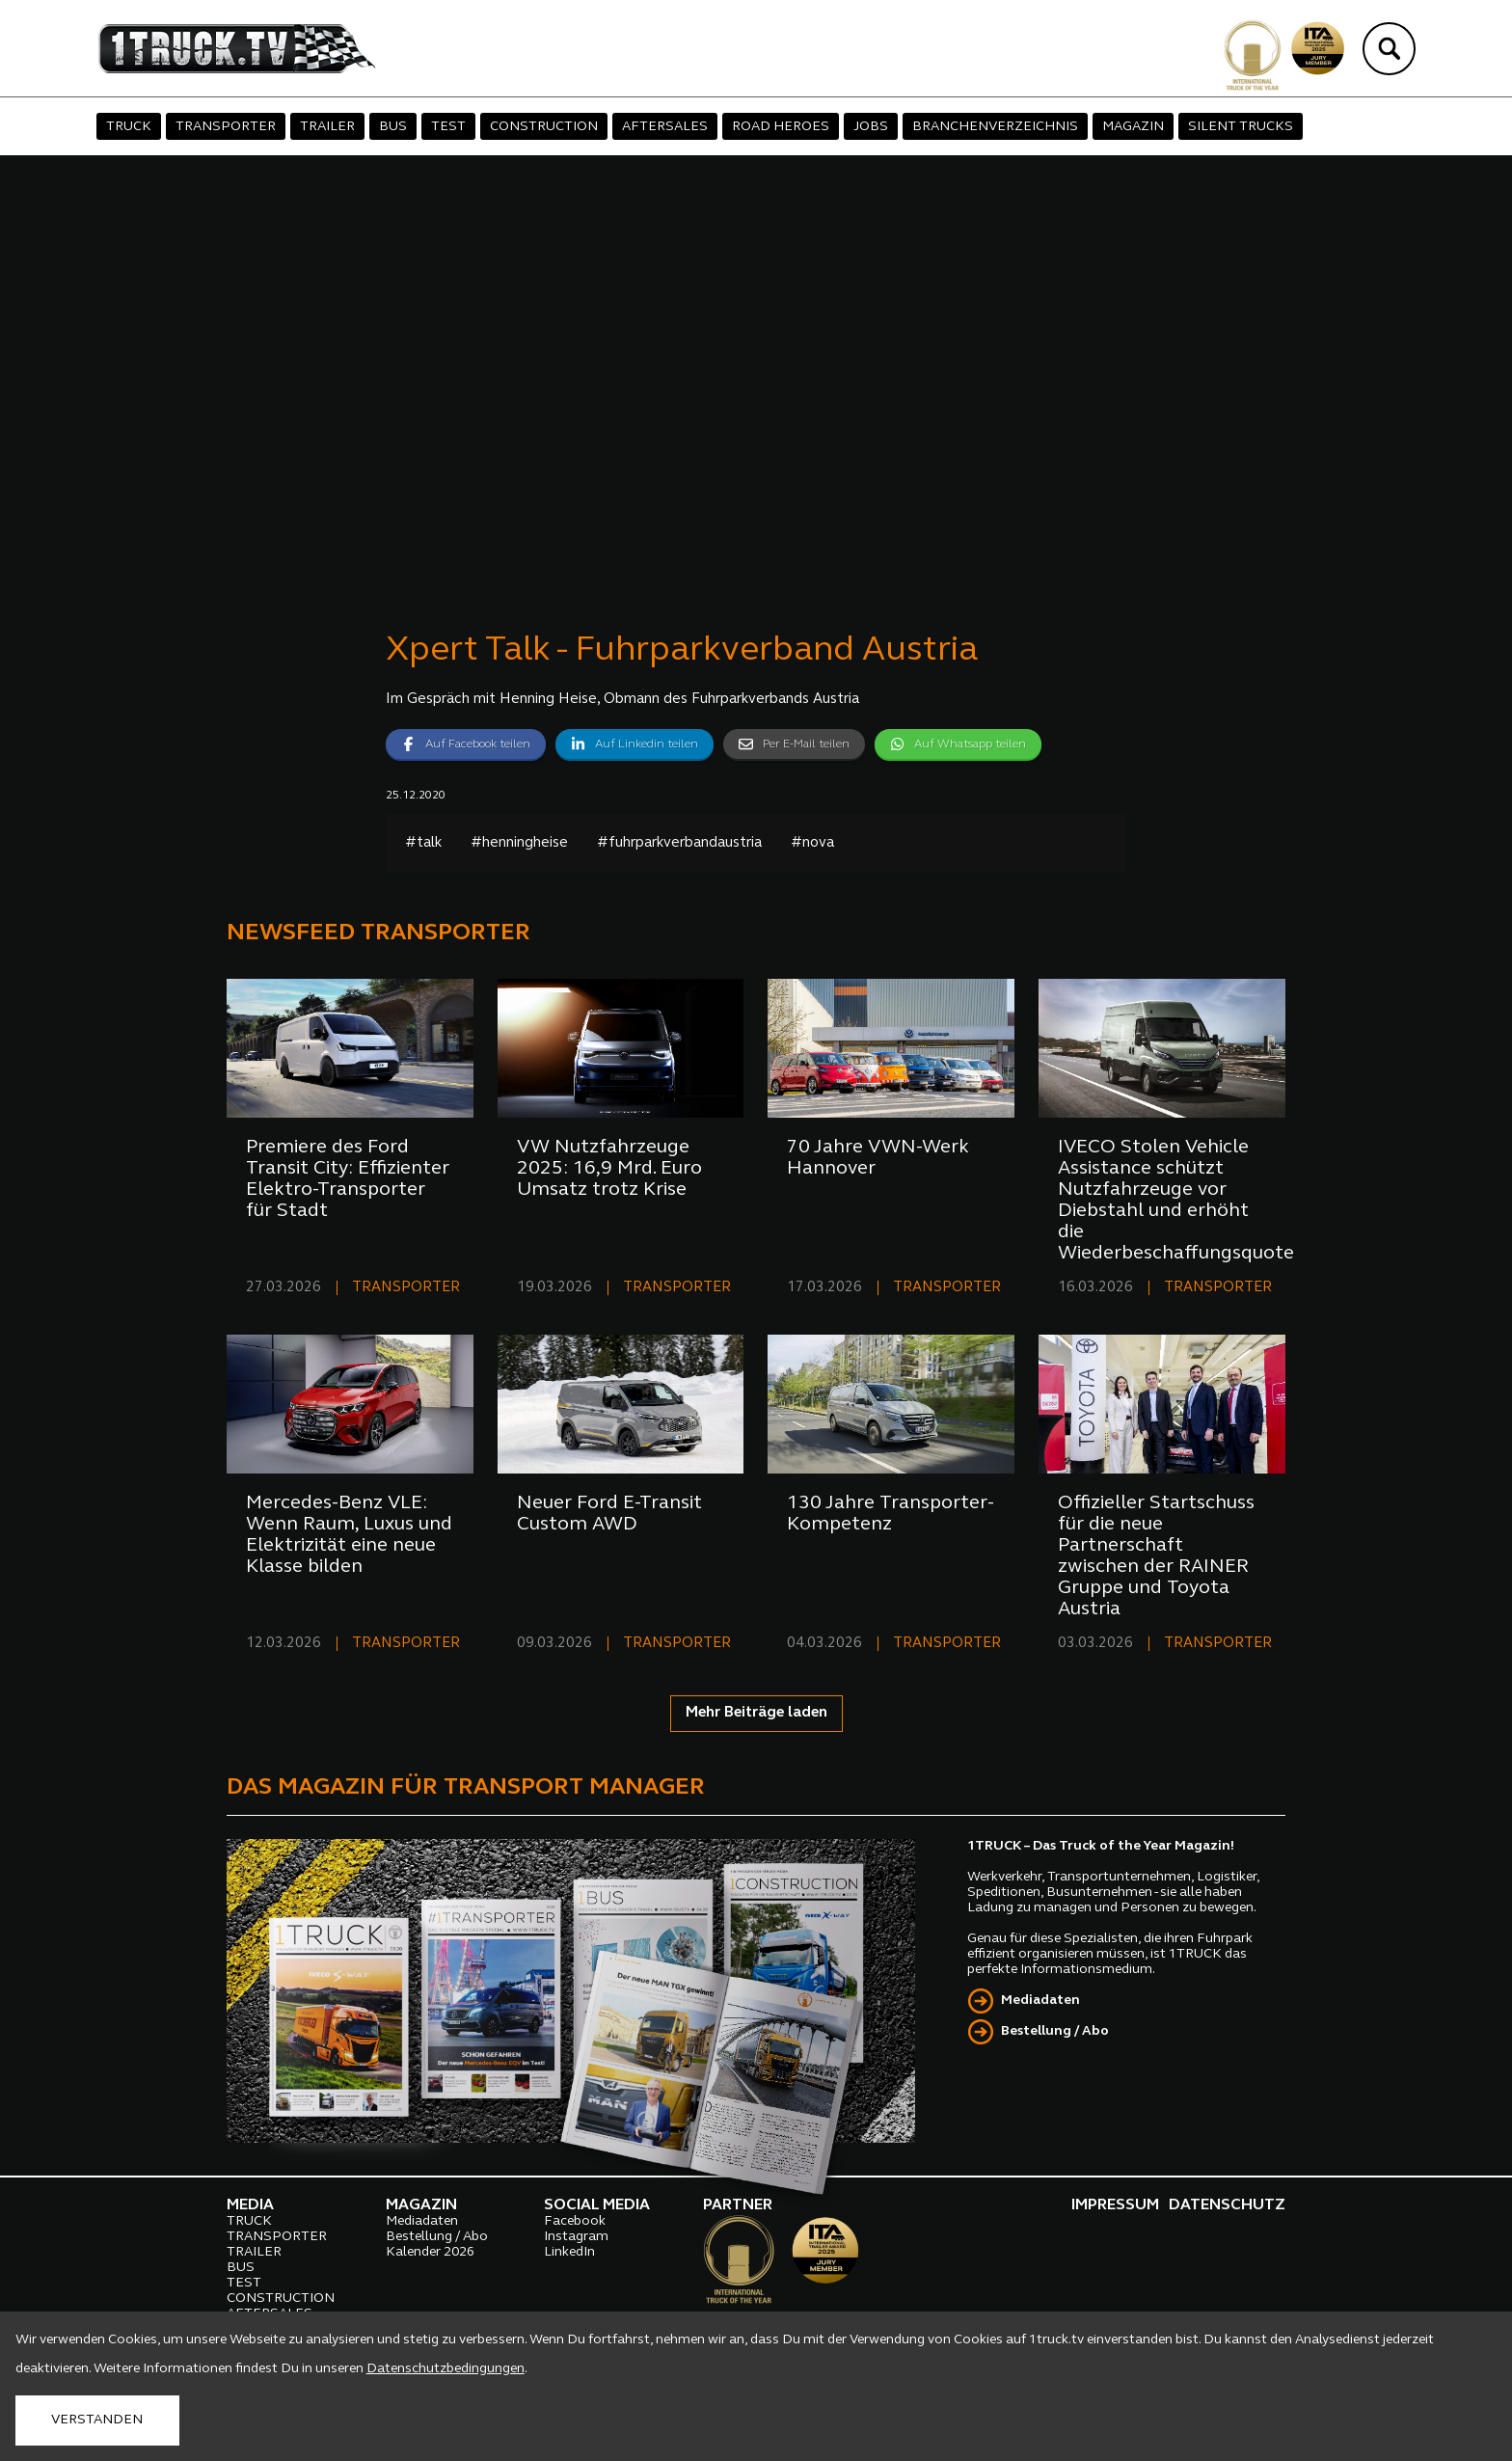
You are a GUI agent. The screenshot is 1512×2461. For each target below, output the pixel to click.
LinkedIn (569, 2252)
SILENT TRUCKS (1240, 127)
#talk (423, 843)
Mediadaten (1040, 2000)
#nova (812, 843)
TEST (448, 127)
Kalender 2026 (430, 2252)
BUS (393, 127)
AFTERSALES (665, 127)
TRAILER (327, 127)
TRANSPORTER (226, 127)
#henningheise (519, 843)
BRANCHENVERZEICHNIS (995, 127)
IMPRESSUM (1115, 2205)
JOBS (870, 127)
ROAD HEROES (780, 127)
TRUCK (128, 127)
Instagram (576, 2237)
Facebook (575, 2221)
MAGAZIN (1133, 127)
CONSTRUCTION (544, 127)
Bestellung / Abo (1055, 2031)
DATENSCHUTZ (1227, 2205)
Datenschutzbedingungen (445, 2369)
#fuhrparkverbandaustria (679, 843)
